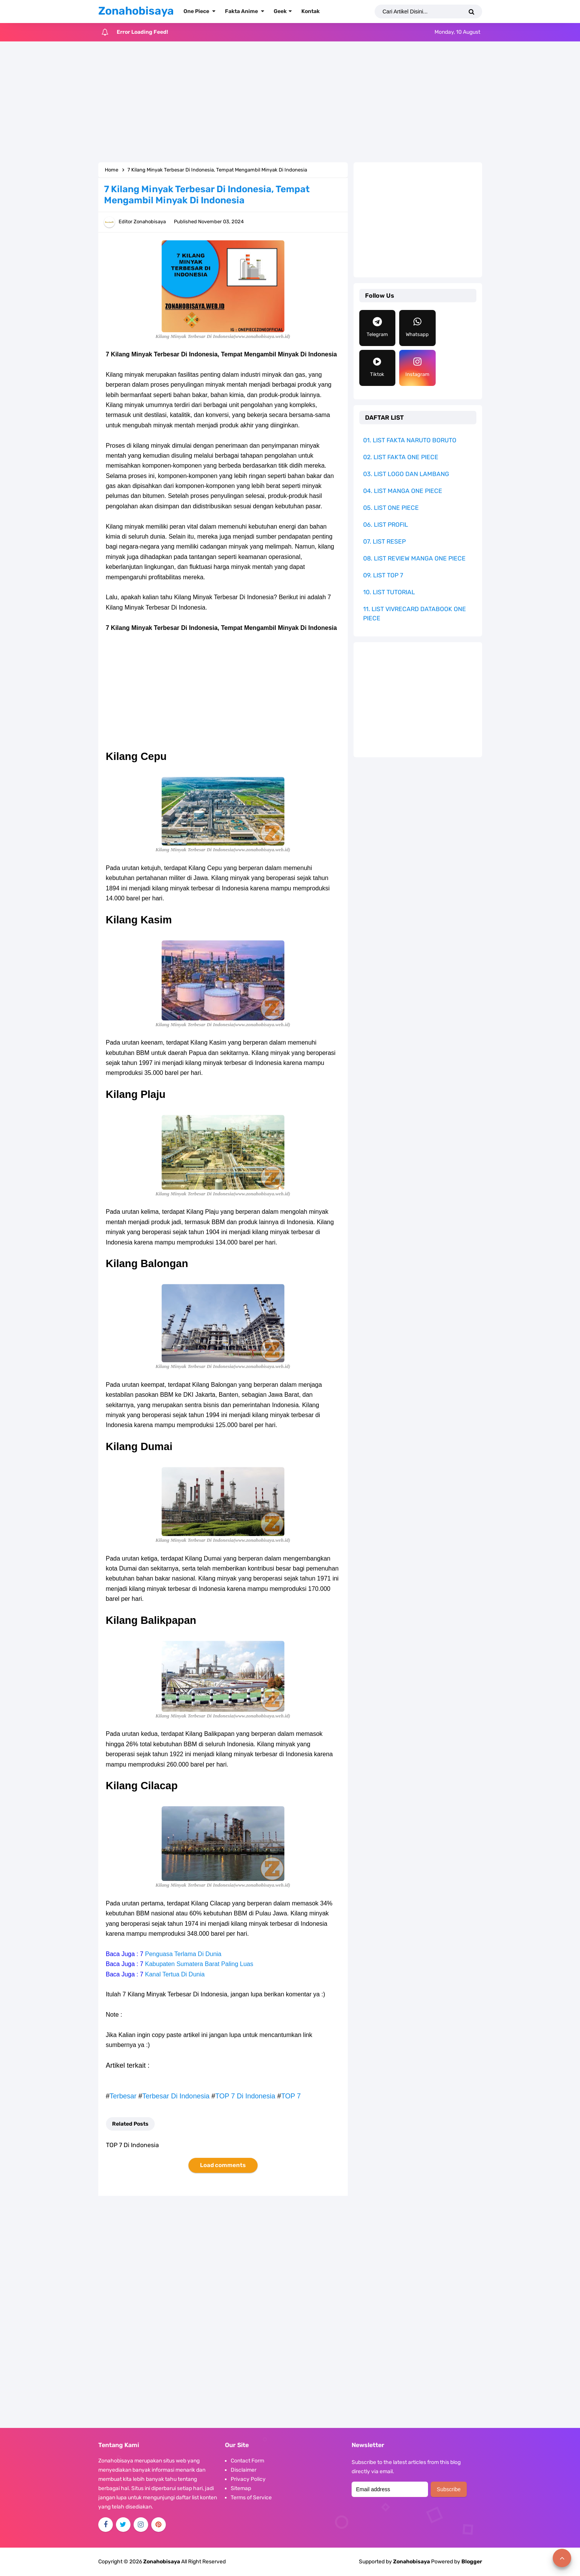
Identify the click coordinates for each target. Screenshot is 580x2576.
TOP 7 (291, 2096)
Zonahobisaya (411, 2561)
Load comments (223, 2165)
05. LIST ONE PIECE (391, 507)
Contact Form (247, 2460)
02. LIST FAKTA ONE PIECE (400, 457)
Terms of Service (251, 2497)
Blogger (471, 2561)
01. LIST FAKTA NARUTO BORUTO (409, 440)
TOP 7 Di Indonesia (245, 2096)
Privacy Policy (248, 2479)
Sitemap (241, 2488)
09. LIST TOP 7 (383, 575)
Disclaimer (243, 2470)
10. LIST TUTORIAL (389, 592)
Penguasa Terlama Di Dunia (183, 1954)
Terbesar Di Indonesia (176, 2096)
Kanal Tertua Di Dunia (175, 1974)
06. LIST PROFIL (385, 524)
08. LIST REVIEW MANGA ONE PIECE (414, 558)
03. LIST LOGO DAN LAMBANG (406, 474)
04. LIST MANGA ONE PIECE (402, 490)
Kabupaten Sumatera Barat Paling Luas (199, 1964)
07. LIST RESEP (384, 541)
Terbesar (123, 2096)
